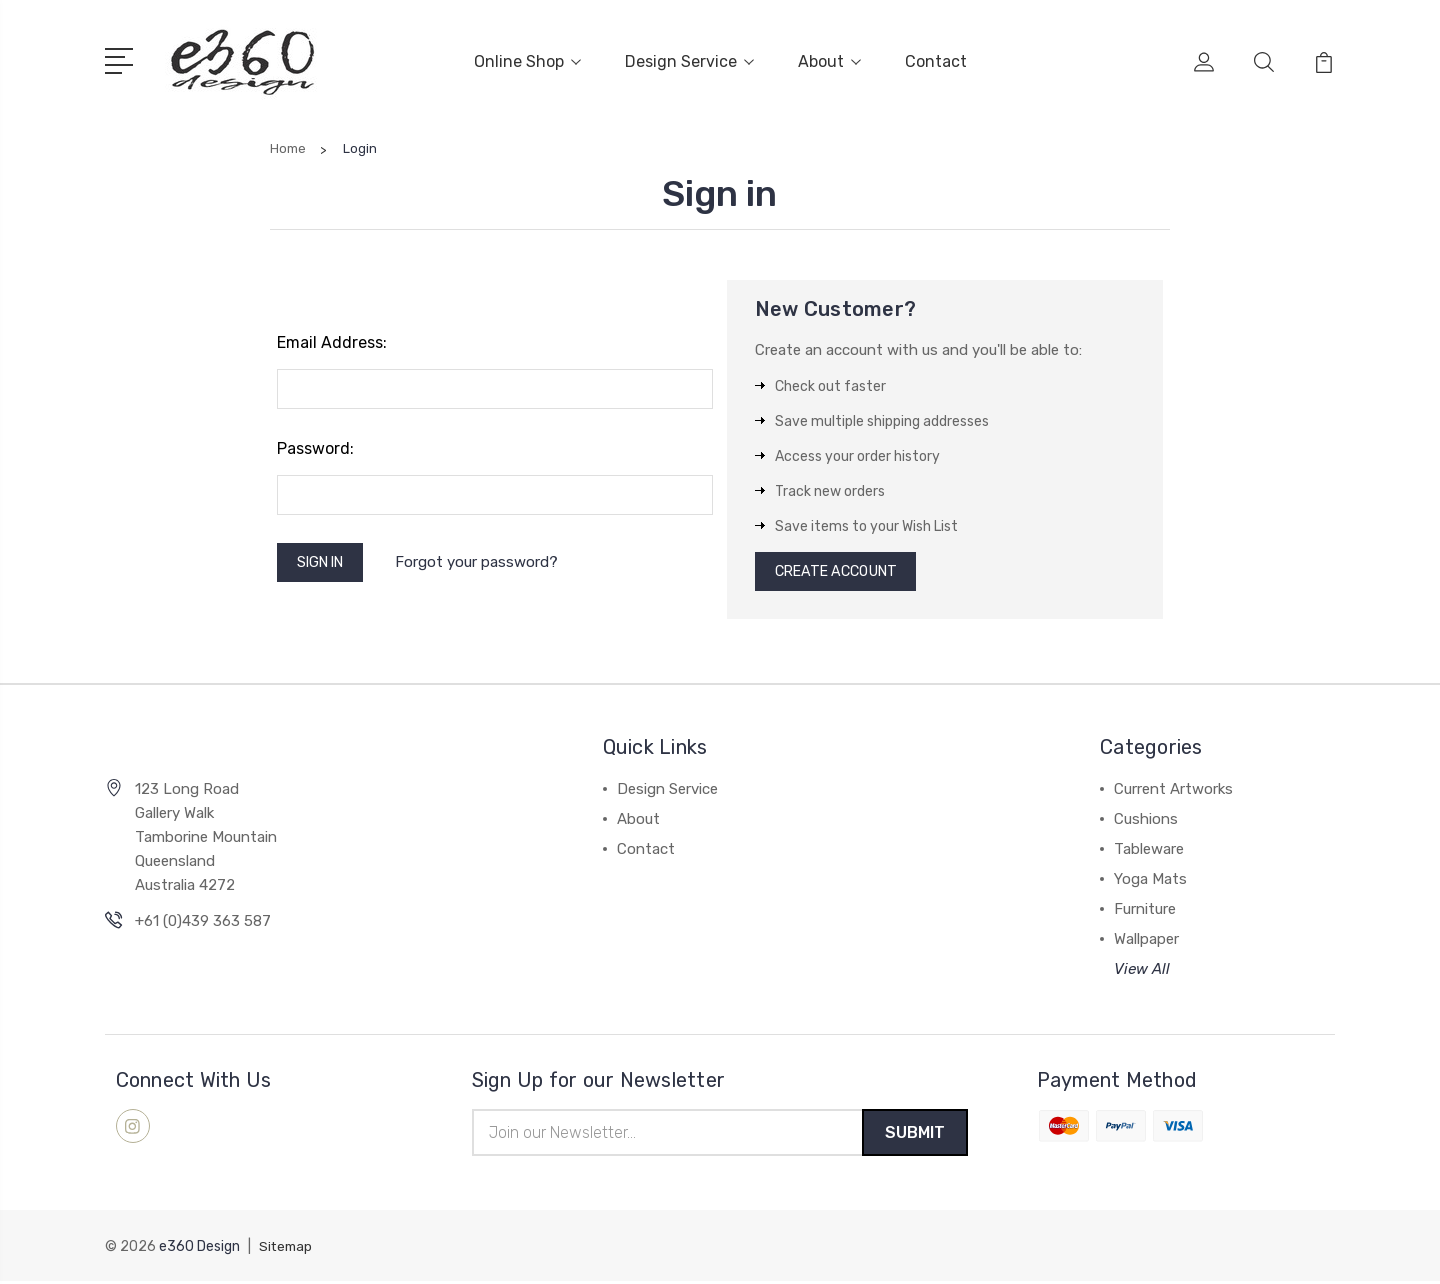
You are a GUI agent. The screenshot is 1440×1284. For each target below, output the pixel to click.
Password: (315, 444)
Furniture (1145, 910)
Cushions (1146, 820)
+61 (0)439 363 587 (203, 921)
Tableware (1149, 850)
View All (1142, 970)
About (829, 59)
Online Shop (527, 59)
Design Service (689, 59)
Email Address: (332, 338)
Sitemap (287, 1249)
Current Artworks (1173, 790)
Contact (936, 59)
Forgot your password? (486, 560)
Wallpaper (1146, 940)
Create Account (842, 570)
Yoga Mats (1150, 880)
